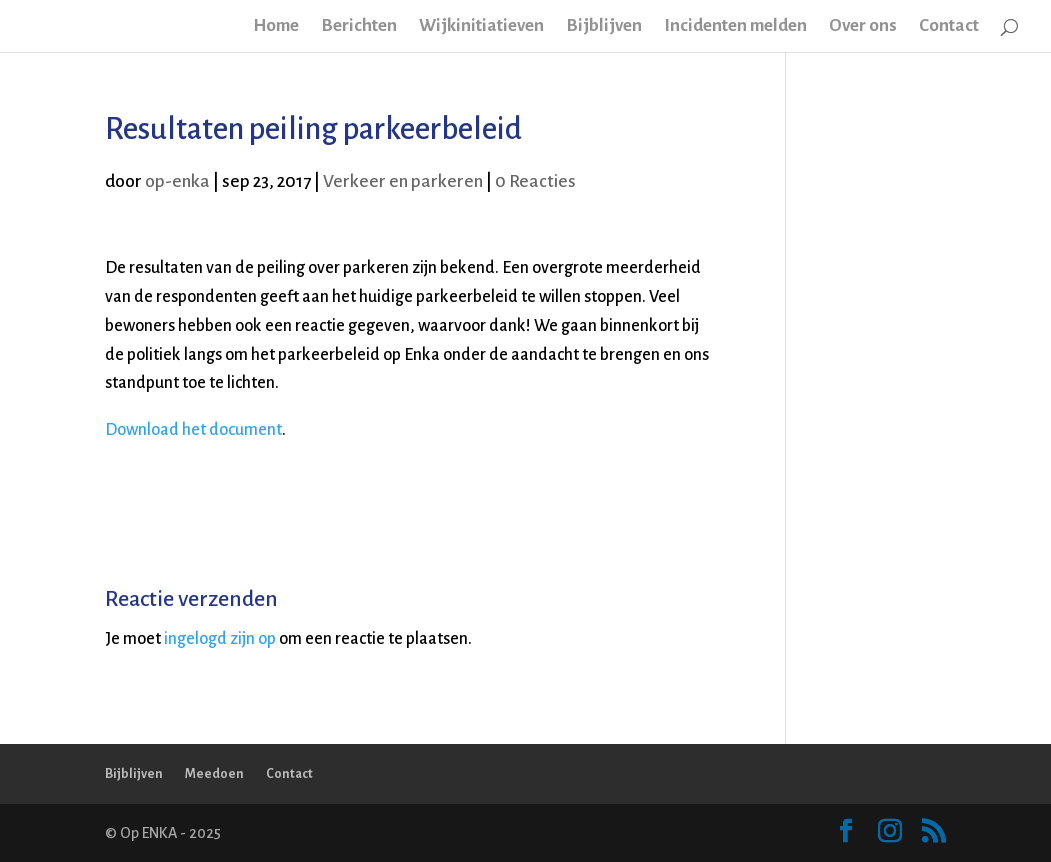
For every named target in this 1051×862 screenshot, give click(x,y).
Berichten (359, 27)
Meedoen (214, 774)
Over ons (863, 27)
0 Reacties (535, 181)
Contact (949, 27)
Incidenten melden (735, 27)
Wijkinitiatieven (481, 27)
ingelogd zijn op (220, 639)
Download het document (193, 430)
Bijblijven (604, 27)
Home (276, 27)
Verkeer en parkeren (403, 181)
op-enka (177, 181)
